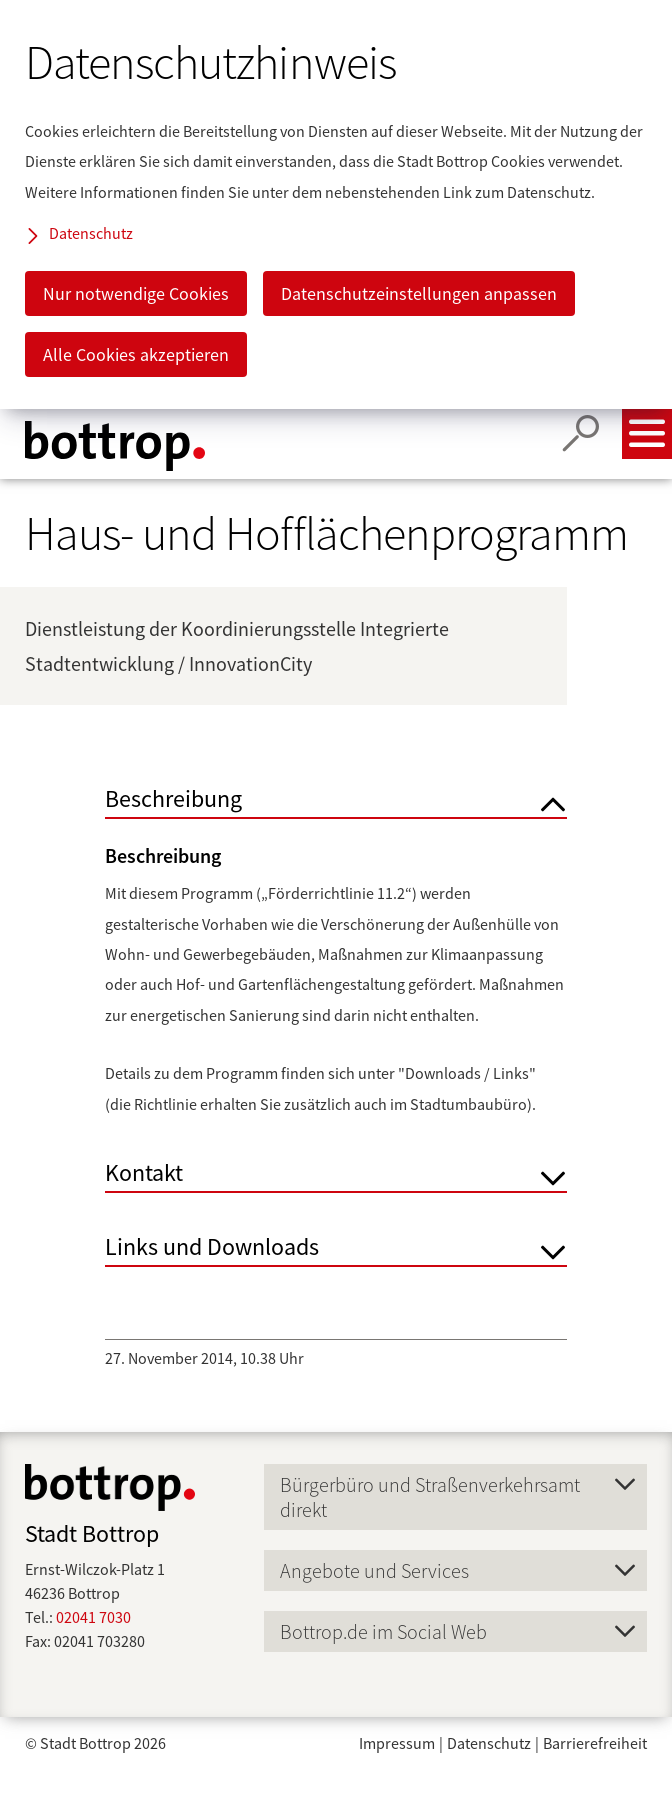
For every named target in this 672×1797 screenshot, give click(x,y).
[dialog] (336, 204)
